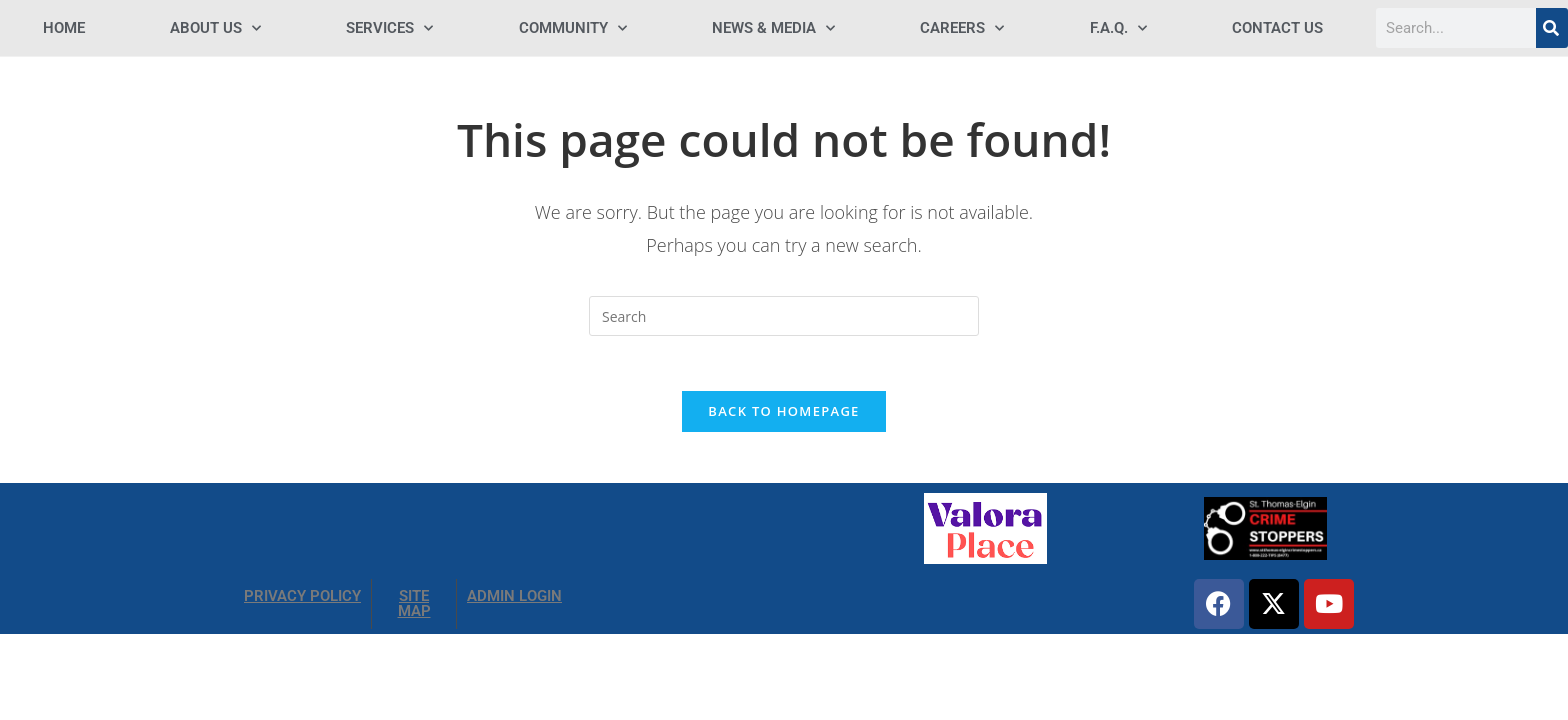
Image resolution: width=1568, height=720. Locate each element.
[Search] (1552, 28)
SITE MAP (414, 609)
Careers (962, 28)
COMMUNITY (573, 28)
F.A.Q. (1118, 28)
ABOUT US (215, 28)
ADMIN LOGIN (514, 602)
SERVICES (389, 28)
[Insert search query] (784, 316)
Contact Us (1277, 28)
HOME (64, 28)
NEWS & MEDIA (773, 28)
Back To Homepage (783, 417)
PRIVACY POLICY (302, 602)
